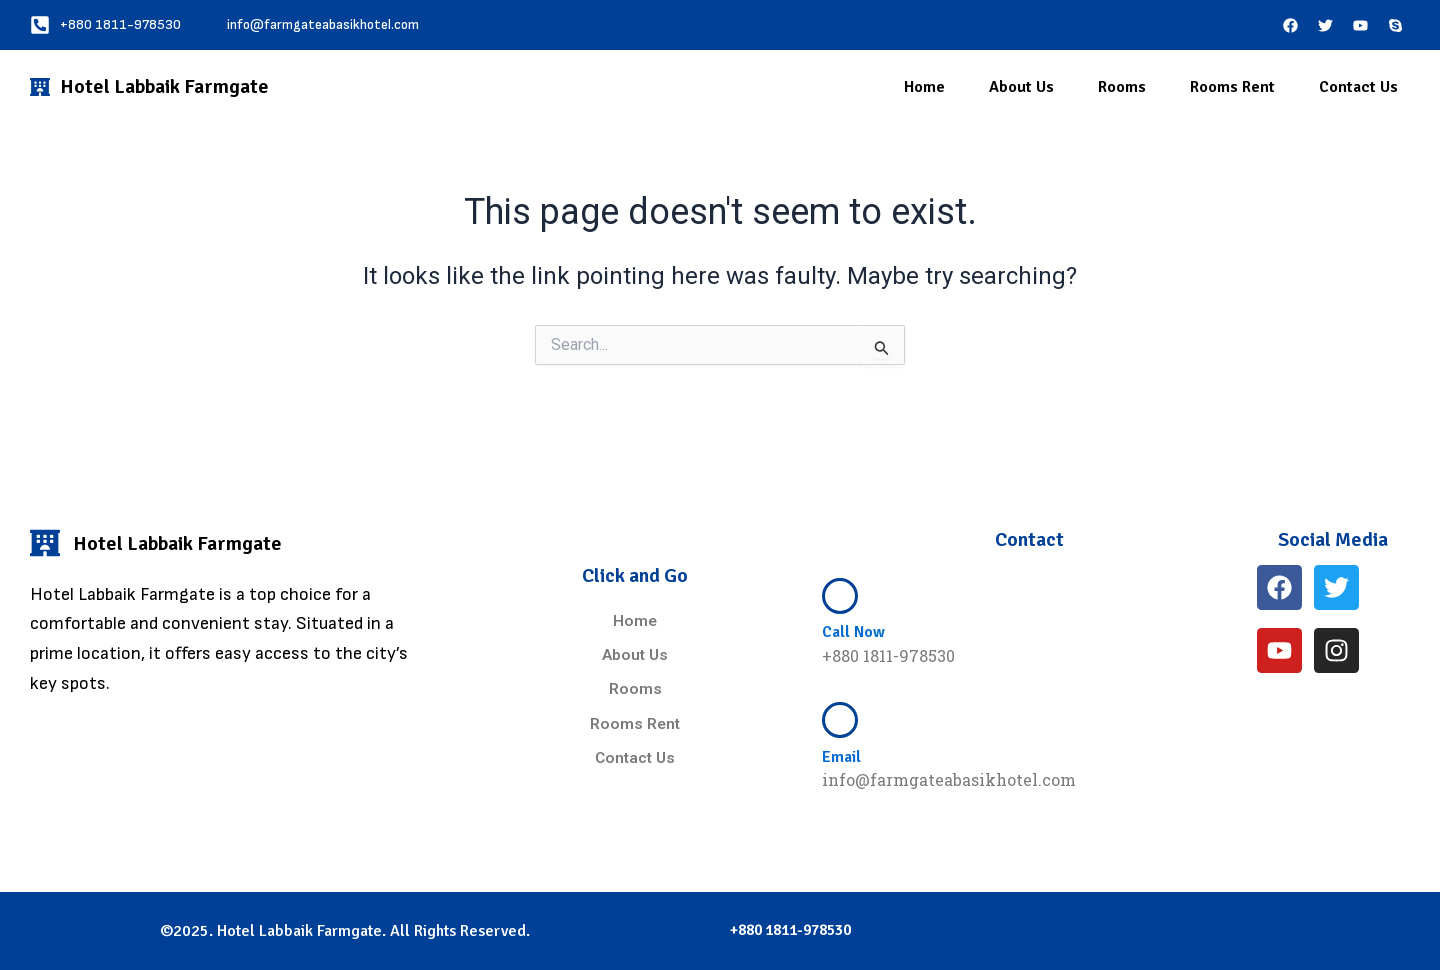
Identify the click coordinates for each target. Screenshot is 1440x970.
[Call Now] (840, 596)
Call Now (853, 632)
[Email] (840, 720)
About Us (1021, 87)
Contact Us (1358, 87)
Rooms (1122, 87)
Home (924, 87)
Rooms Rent (1232, 87)
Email (841, 757)
